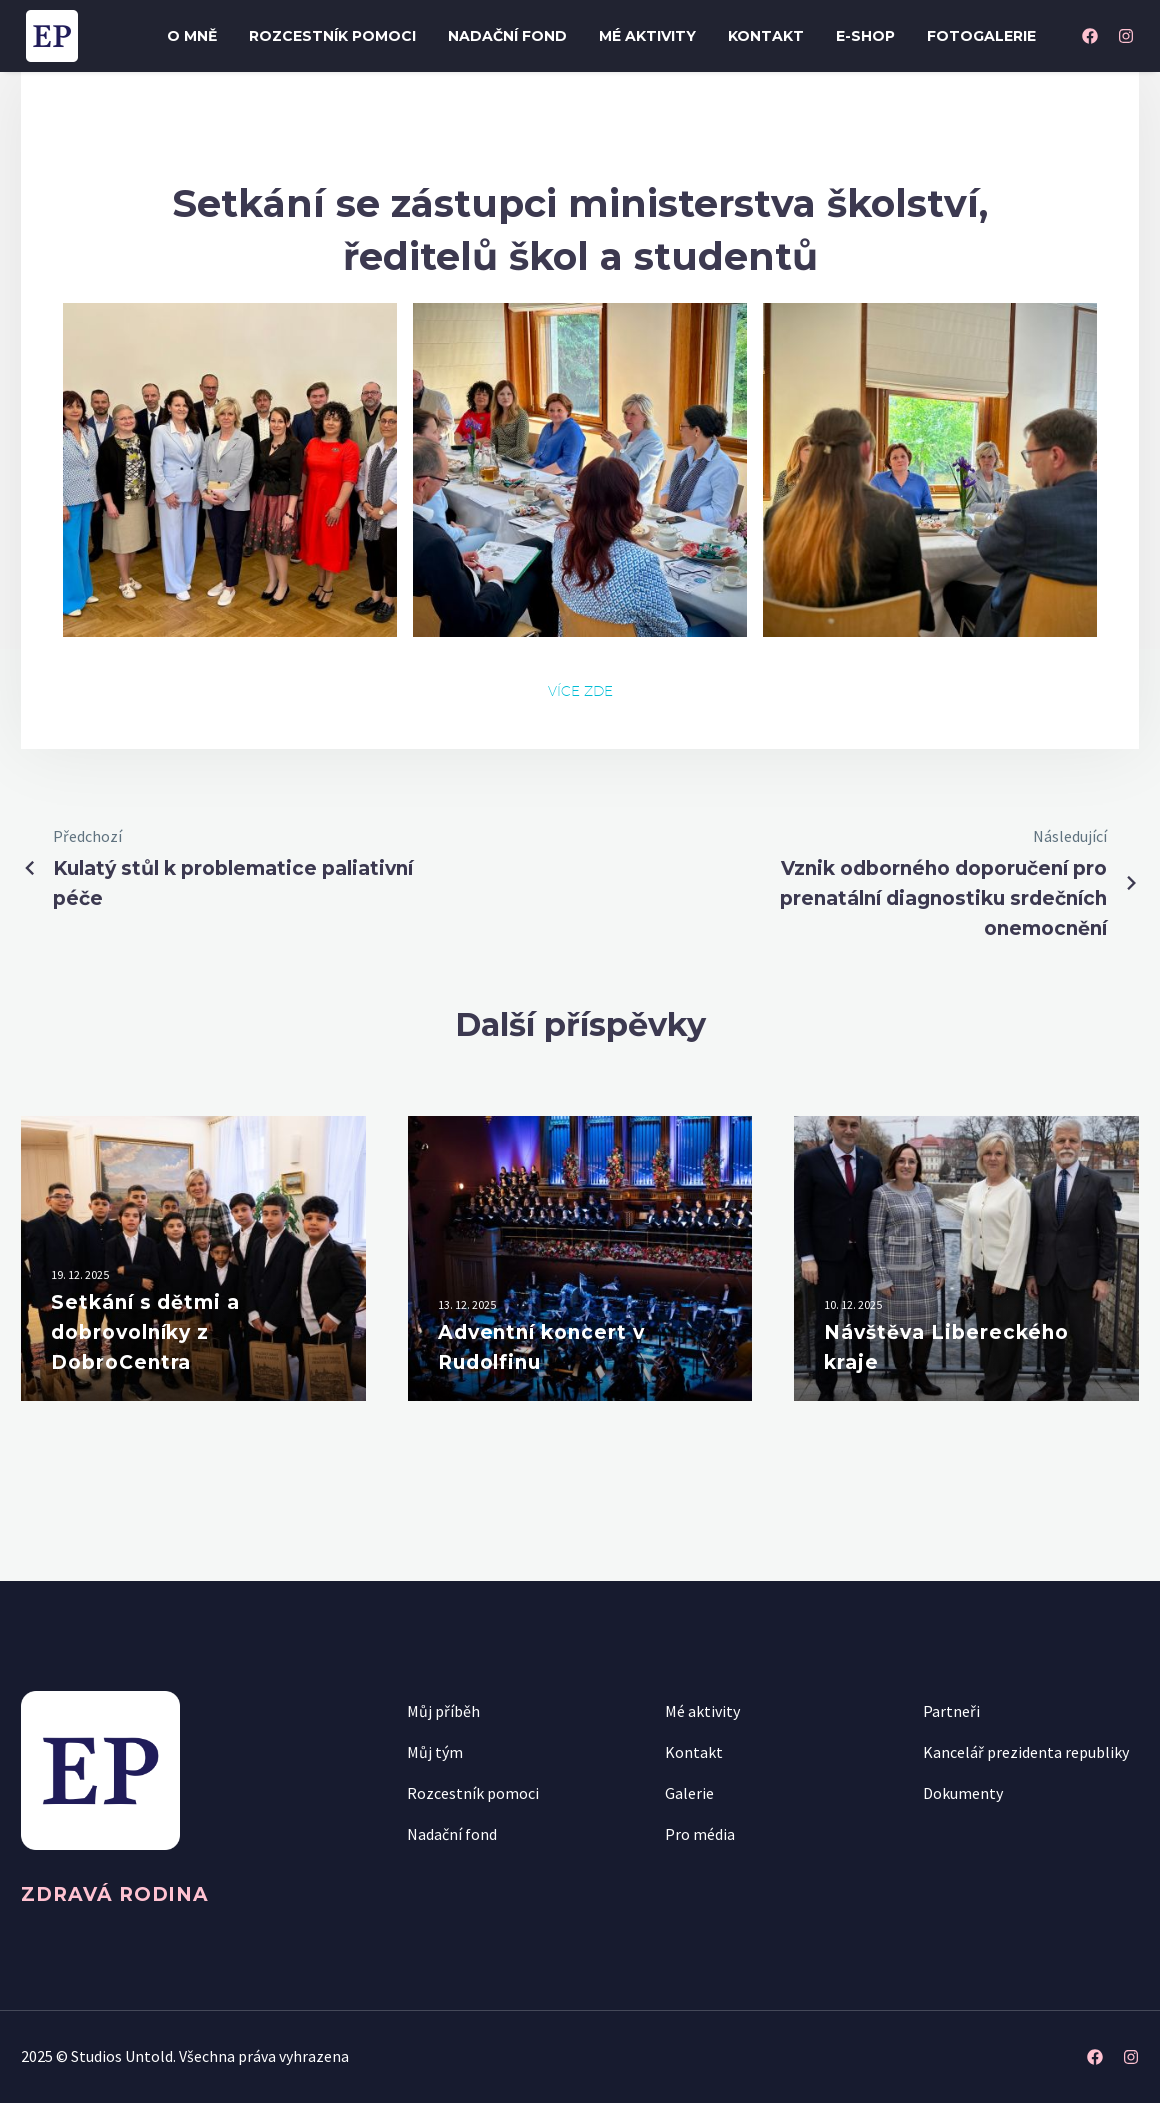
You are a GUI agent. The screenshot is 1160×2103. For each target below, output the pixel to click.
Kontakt (766, 36)
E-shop (865, 36)
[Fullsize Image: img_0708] (930, 470)
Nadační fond (507, 36)
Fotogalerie (981, 36)
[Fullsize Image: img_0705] (230, 470)
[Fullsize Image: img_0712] (580, 470)
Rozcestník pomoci (332, 36)
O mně (192, 36)
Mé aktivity (647, 36)
